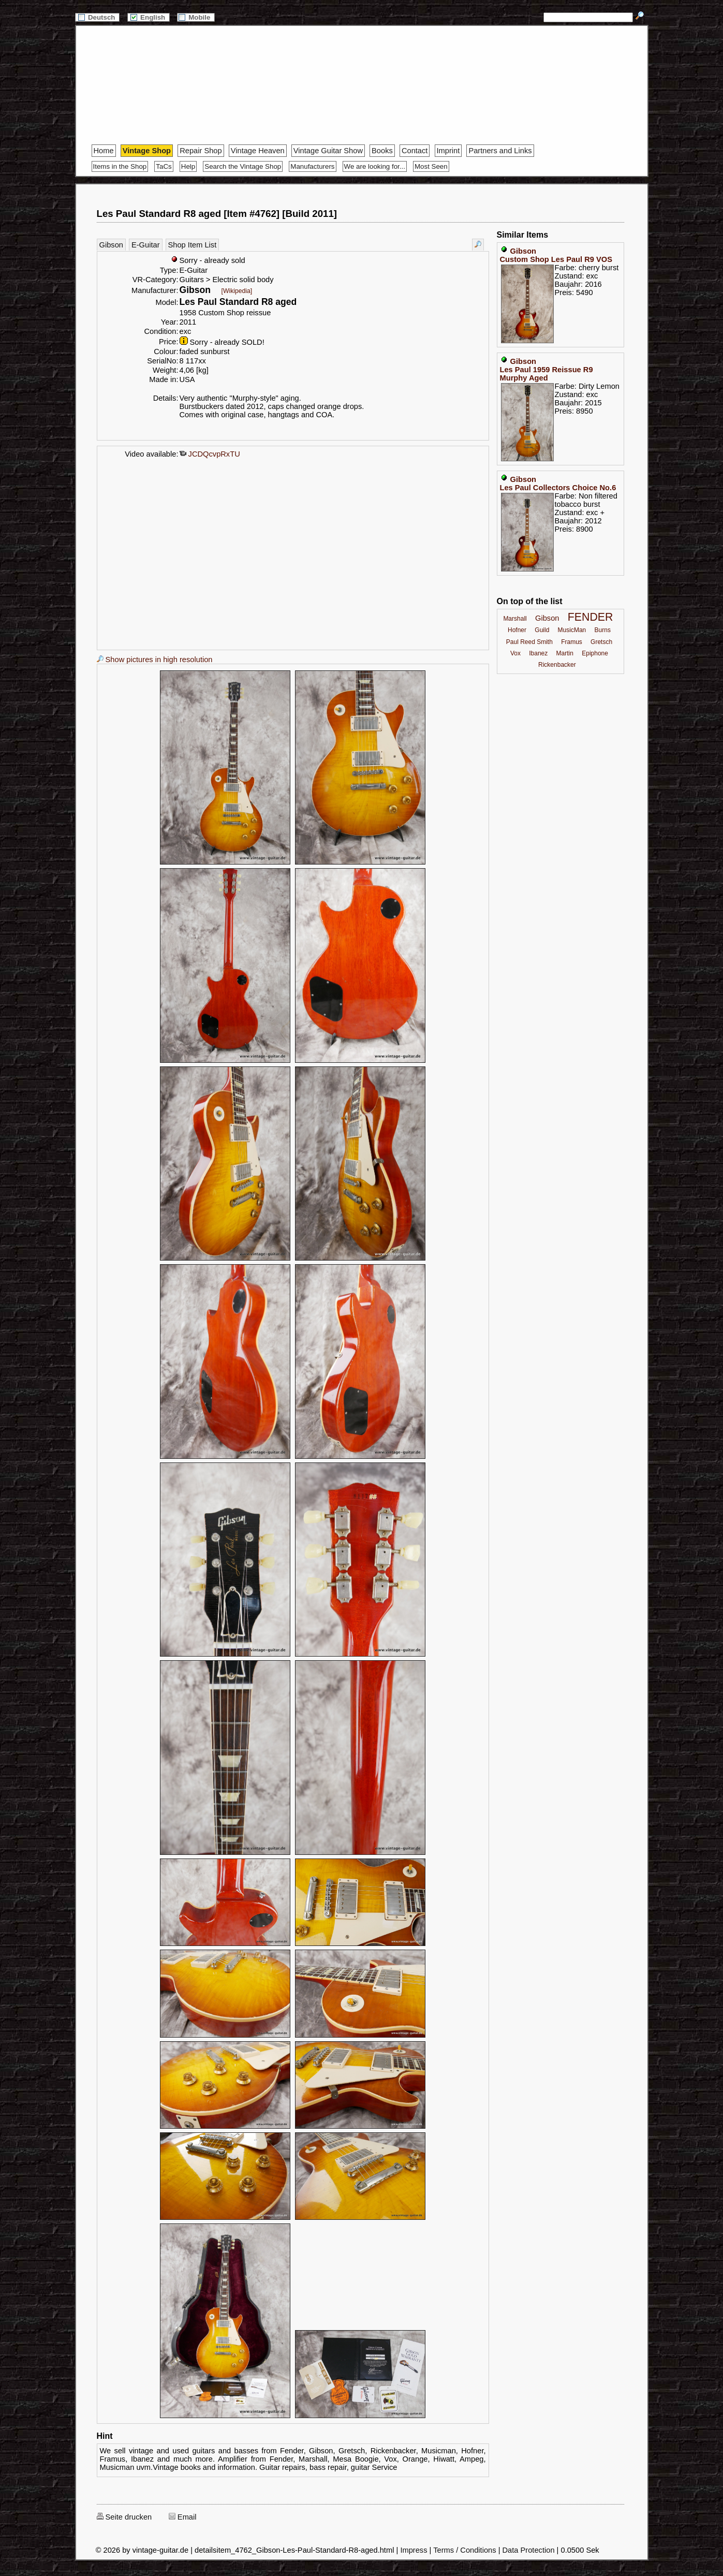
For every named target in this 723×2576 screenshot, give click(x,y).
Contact (415, 151)
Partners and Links (500, 151)
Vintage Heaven (258, 151)
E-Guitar (145, 245)
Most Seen (431, 166)
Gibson (111, 245)
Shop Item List (192, 245)
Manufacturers (312, 166)
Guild (542, 630)
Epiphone (595, 653)
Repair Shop (201, 151)
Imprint (448, 151)
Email (183, 2517)
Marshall (514, 618)
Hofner (517, 630)
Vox (515, 653)
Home (104, 151)
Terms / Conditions (464, 2550)
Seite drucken (124, 2517)
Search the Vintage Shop (242, 166)
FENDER (590, 617)
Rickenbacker (557, 664)
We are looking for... (374, 166)
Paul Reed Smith (529, 642)
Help (188, 166)
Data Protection (529, 2550)
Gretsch (601, 642)
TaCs (163, 166)
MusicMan (572, 630)
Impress (413, 2550)
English (148, 17)
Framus (571, 642)
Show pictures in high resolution (155, 659)
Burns (603, 630)
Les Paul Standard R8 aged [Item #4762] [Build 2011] (217, 213)
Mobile (196, 17)
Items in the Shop (120, 166)
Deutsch (97, 17)
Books (382, 151)
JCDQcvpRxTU (210, 454)
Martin (564, 653)
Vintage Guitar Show (328, 151)
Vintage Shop (147, 151)
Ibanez (538, 653)
